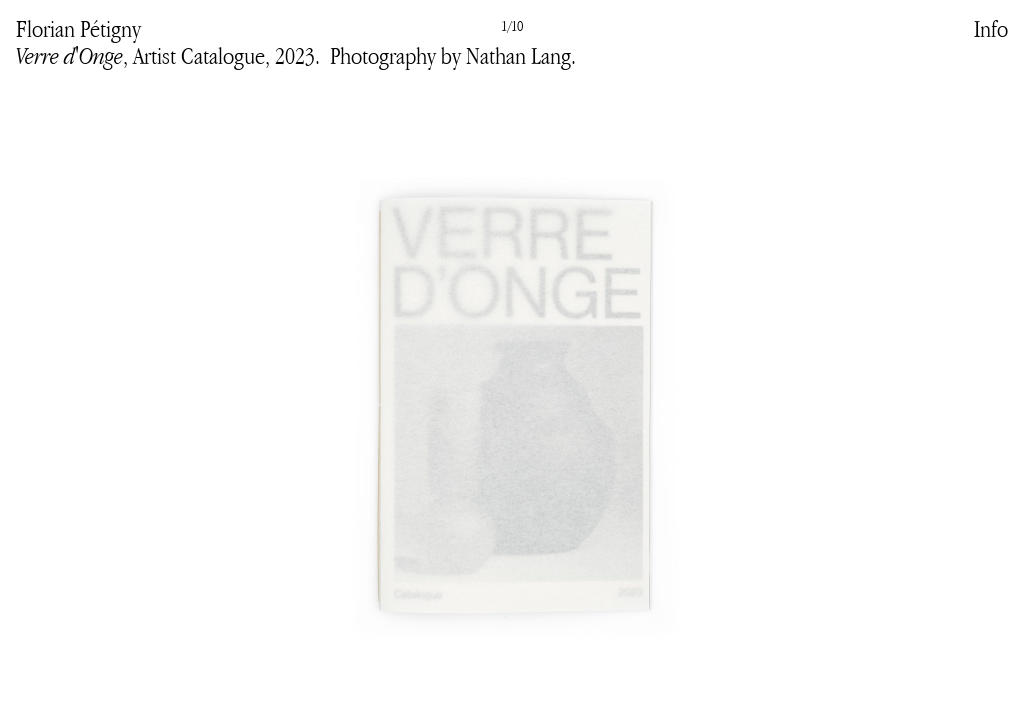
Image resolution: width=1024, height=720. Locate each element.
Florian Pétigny (78, 29)
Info (991, 28)
